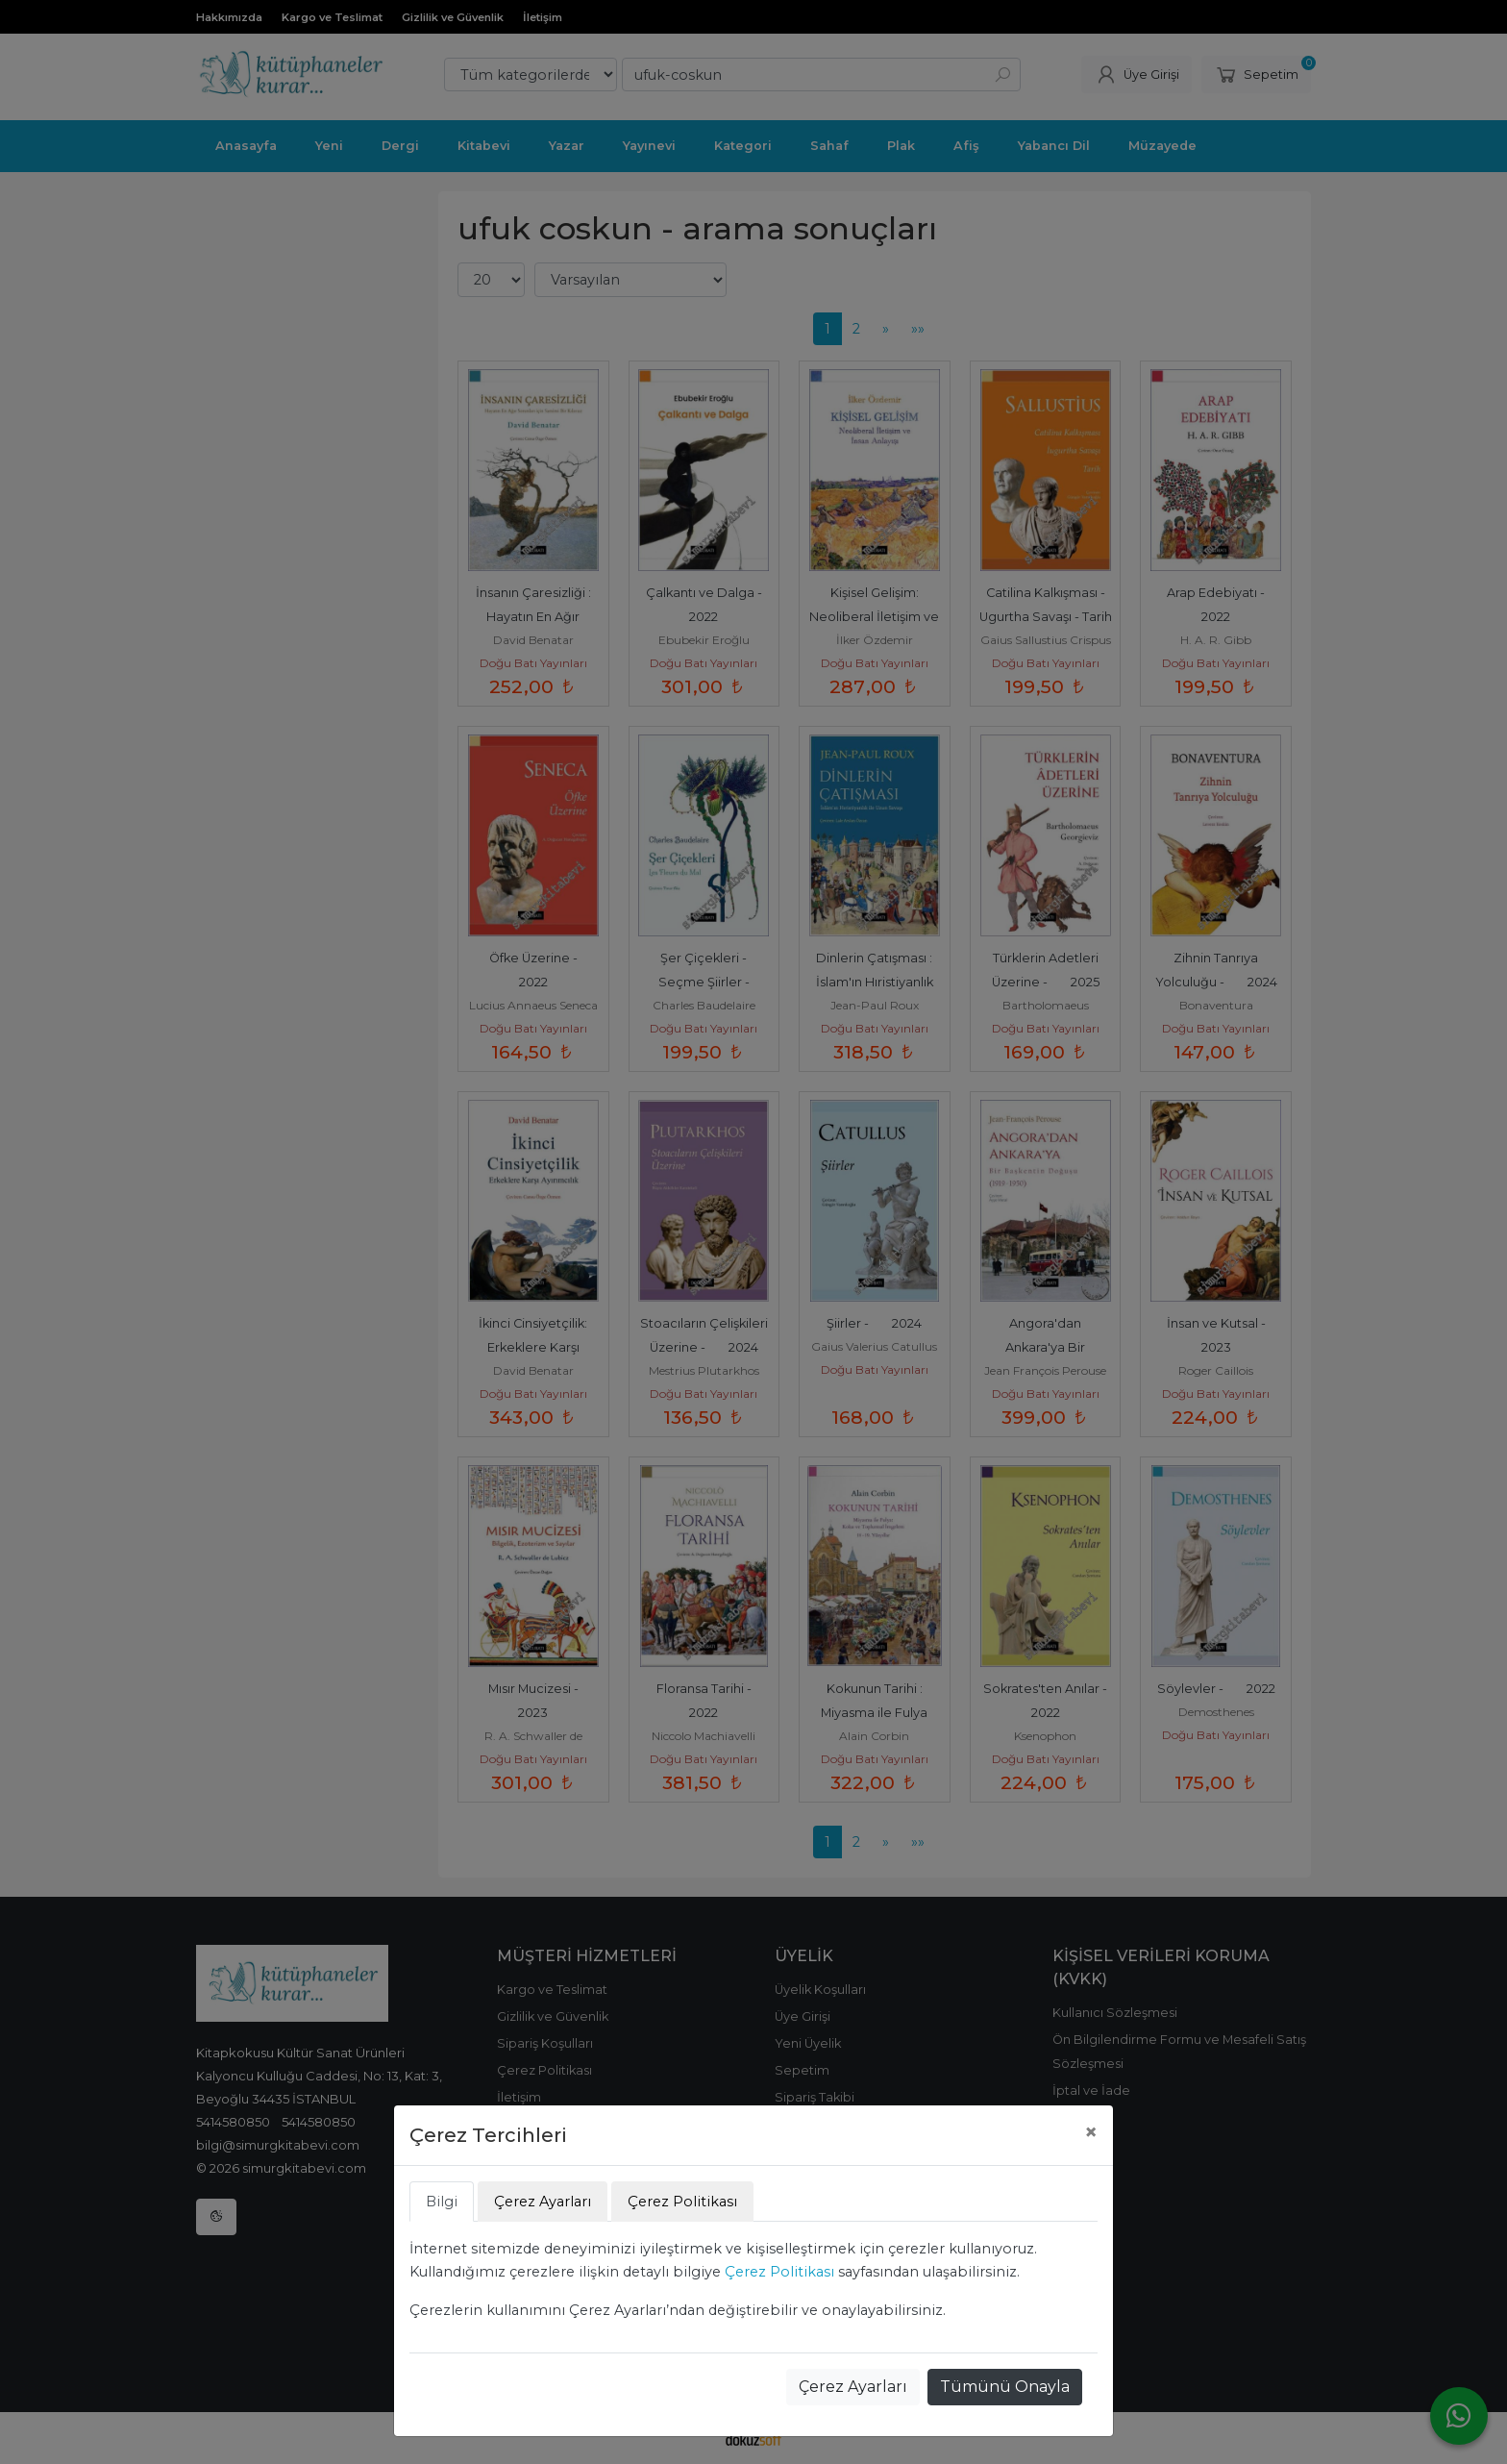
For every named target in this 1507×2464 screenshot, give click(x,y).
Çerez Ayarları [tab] (542, 2201)
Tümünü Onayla (1005, 2386)
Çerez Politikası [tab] (682, 2201)
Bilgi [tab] (441, 2201)
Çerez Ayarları (853, 2386)
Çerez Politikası (779, 2271)
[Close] (1091, 2132)
